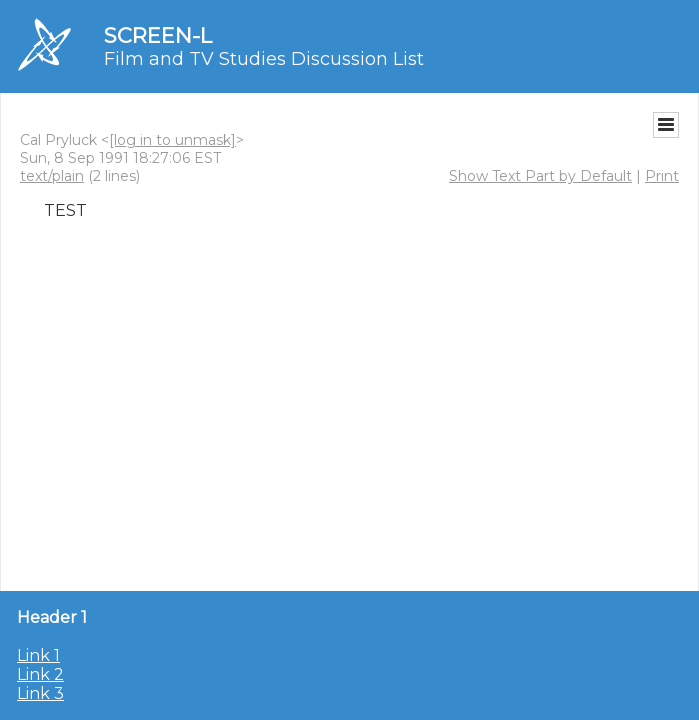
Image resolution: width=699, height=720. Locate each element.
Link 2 (40, 674)
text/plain (52, 176)
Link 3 (40, 693)
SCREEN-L (158, 35)
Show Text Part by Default (540, 176)
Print (662, 176)
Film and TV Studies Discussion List (264, 59)
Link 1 (38, 655)
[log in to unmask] (172, 140)
